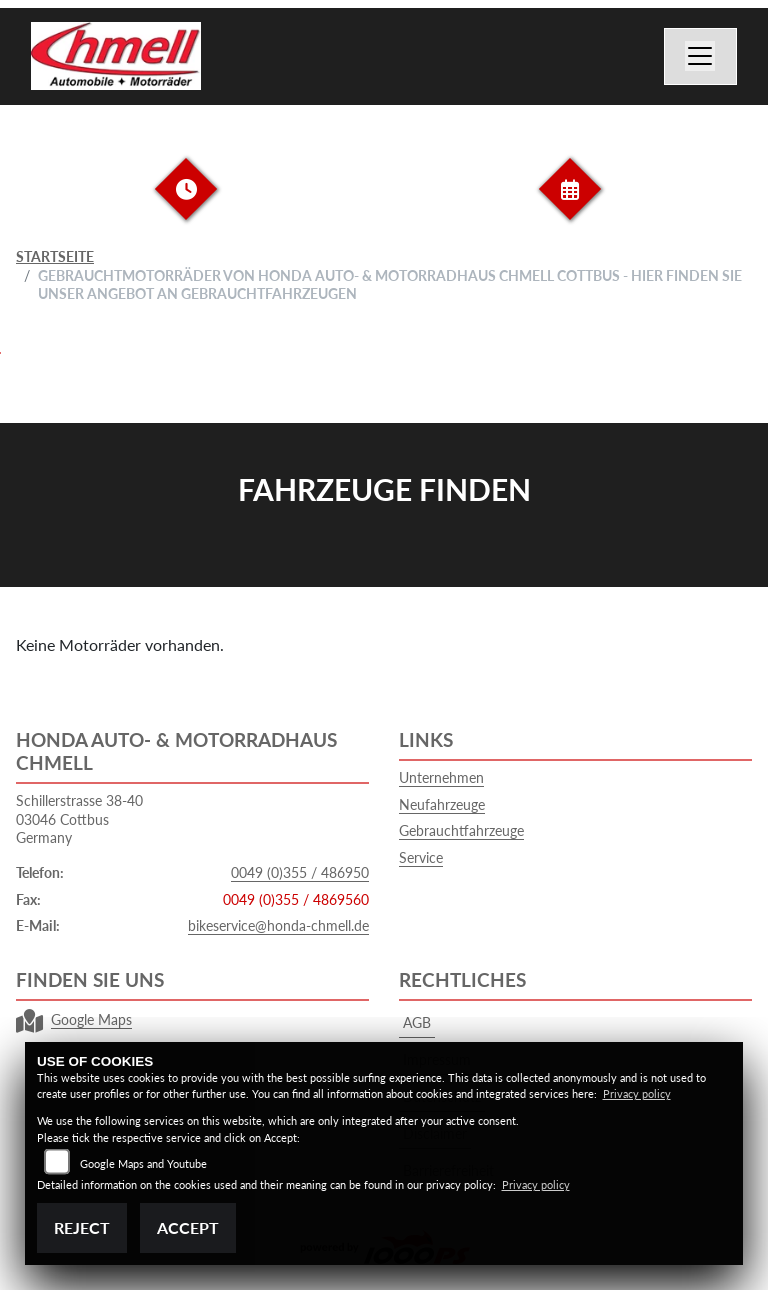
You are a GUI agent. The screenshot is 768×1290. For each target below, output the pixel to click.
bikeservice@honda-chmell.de (278, 925)
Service (421, 857)
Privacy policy (637, 1093)
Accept (188, 1227)
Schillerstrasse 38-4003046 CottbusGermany (79, 819)
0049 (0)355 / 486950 (300, 872)
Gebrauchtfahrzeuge (461, 830)
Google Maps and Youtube (143, 1163)
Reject (82, 1227)
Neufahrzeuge (442, 804)
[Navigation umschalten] (701, 57)
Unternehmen (441, 777)
